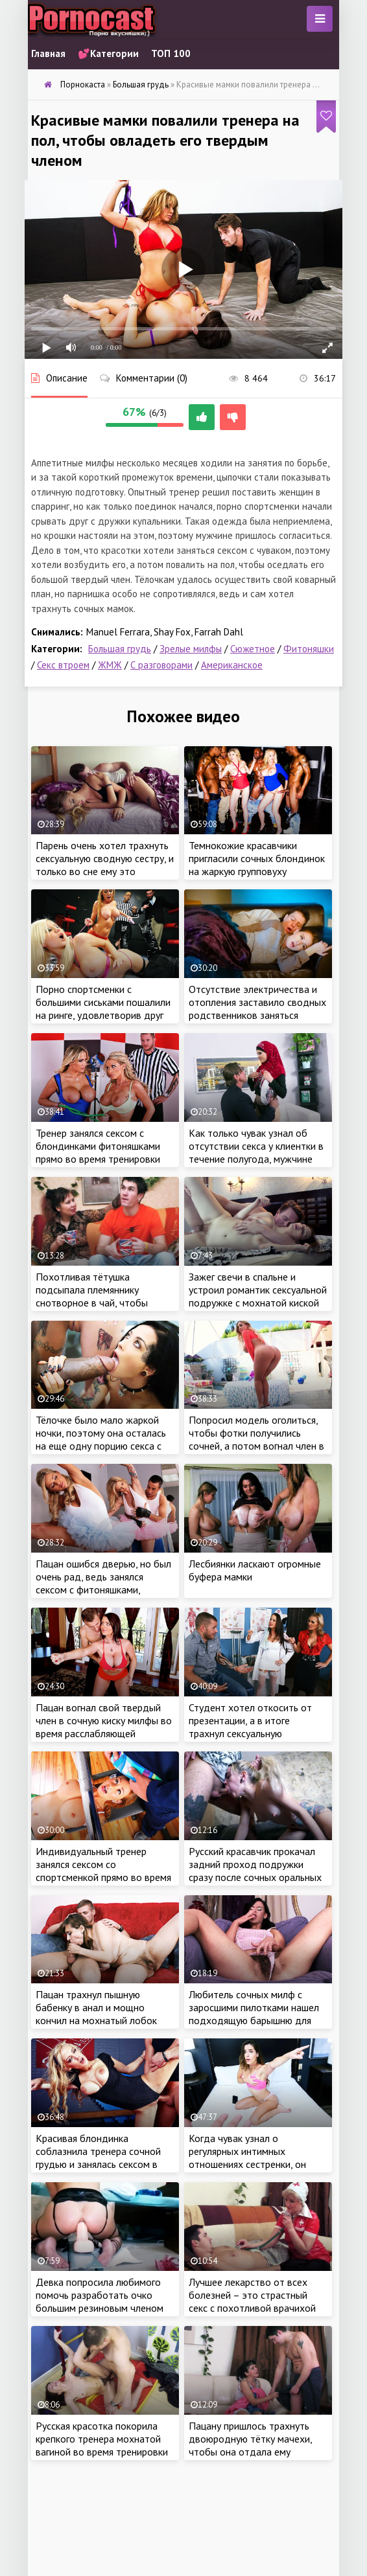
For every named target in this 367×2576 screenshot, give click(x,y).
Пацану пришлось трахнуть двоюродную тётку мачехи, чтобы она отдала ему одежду (250, 2445)
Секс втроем (63, 665)
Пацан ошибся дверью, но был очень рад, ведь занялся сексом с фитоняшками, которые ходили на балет (103, 1583)
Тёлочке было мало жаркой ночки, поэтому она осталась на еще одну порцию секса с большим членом (101, 1439)
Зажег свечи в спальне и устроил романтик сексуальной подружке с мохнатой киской (258, 1289)
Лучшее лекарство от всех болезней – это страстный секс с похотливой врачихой (252, 2294)
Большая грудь (119, 649)
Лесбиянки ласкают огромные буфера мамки (255, 1570)
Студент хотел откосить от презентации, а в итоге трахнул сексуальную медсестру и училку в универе (255, 1727)
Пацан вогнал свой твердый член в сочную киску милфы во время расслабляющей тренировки (104, 1727)
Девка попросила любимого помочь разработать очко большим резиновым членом (99, 2294)
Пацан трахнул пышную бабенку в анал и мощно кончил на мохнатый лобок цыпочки (96, 2014)
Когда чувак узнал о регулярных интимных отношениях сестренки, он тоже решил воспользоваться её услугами (255, 2164)
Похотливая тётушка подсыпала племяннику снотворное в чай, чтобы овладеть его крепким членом (103, 1296)
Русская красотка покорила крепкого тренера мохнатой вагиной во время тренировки (102, 2438)
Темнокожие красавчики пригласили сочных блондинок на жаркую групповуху (257, 858)
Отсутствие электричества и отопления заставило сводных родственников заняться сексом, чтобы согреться (257, 1008)
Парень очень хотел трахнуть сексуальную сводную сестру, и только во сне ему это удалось (105, 865)
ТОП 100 (171, 53)
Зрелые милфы (191, 649)
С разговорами (161, 665)
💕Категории (108, 53)
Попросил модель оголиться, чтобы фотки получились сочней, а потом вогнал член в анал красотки (256, 1439)
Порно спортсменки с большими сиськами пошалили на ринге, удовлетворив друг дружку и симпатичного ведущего (103, 1015)
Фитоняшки (308, 649)
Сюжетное (252, 649)
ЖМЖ (110, 665)
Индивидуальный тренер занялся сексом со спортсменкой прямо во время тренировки (103, 1871)
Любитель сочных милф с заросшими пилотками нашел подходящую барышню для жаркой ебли (254, 2014)
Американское (232, 665)
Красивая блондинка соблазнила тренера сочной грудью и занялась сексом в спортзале (98, 2157)
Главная (48, 53)
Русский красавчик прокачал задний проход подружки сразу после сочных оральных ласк (255, 1871)
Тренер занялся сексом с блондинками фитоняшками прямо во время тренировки (98, 1145)
